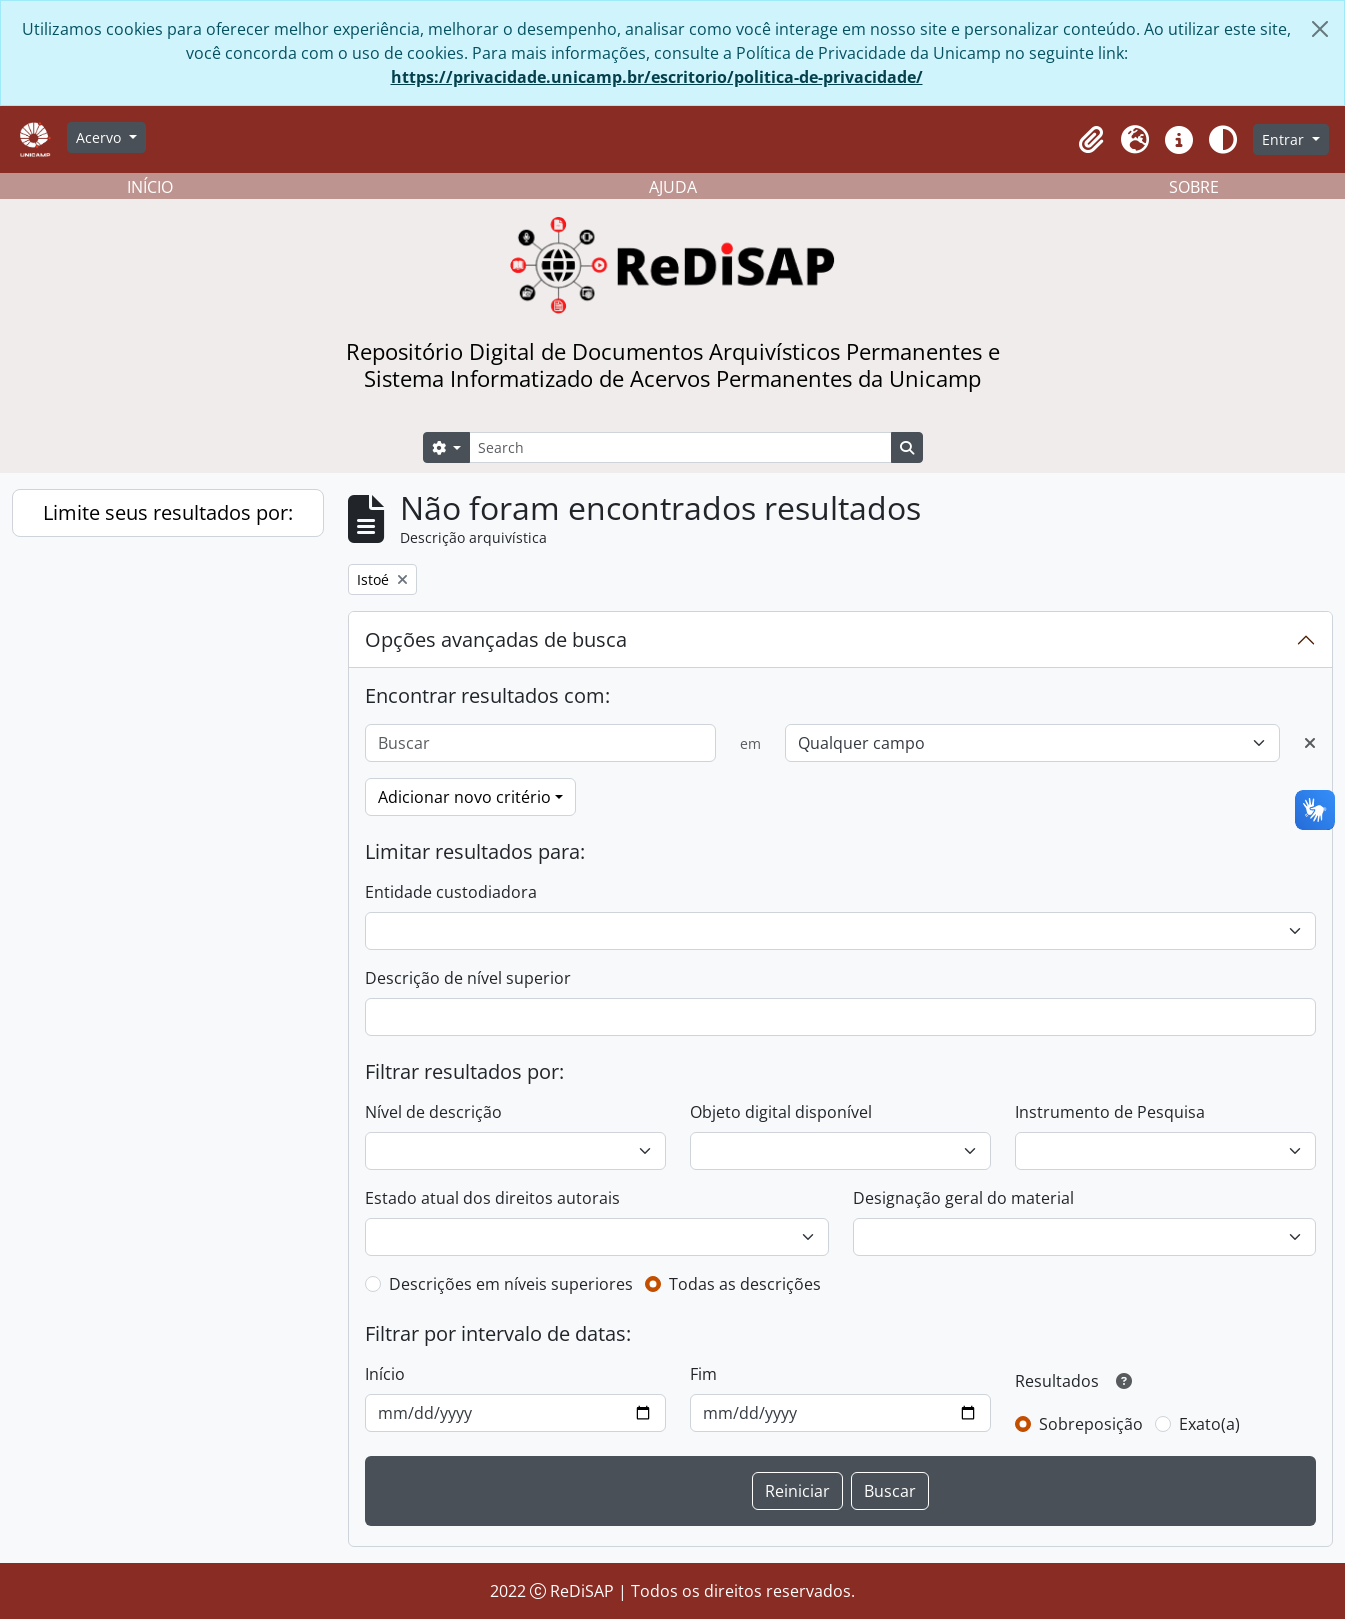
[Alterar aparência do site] (1223, 140)
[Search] (680, 447)
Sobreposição (1091, 1424)
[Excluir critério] (1310, 743)
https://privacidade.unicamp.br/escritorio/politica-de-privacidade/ (657, 77)
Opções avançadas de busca (496, 639)
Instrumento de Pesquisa (1110, 1112)
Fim (703, 1374)
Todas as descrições (745, 1284)
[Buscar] (540, 743)
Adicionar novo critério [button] (464, 797)
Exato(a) (1209, 1424)
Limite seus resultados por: (168, 512)
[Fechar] (1320, 29)
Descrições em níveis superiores (511, 1284)
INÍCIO (150, 187)
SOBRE (1194, 187)
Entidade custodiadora (451, 892)
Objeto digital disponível (781, 1112)
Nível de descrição (433, 1112)
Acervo (100, 137)
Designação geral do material (963, 1198)
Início (385, 1374)
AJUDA (673, 187)
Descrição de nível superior (468, 978)
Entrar (1285, 139)
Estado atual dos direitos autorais (492, 1198)
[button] (1091, 140)
